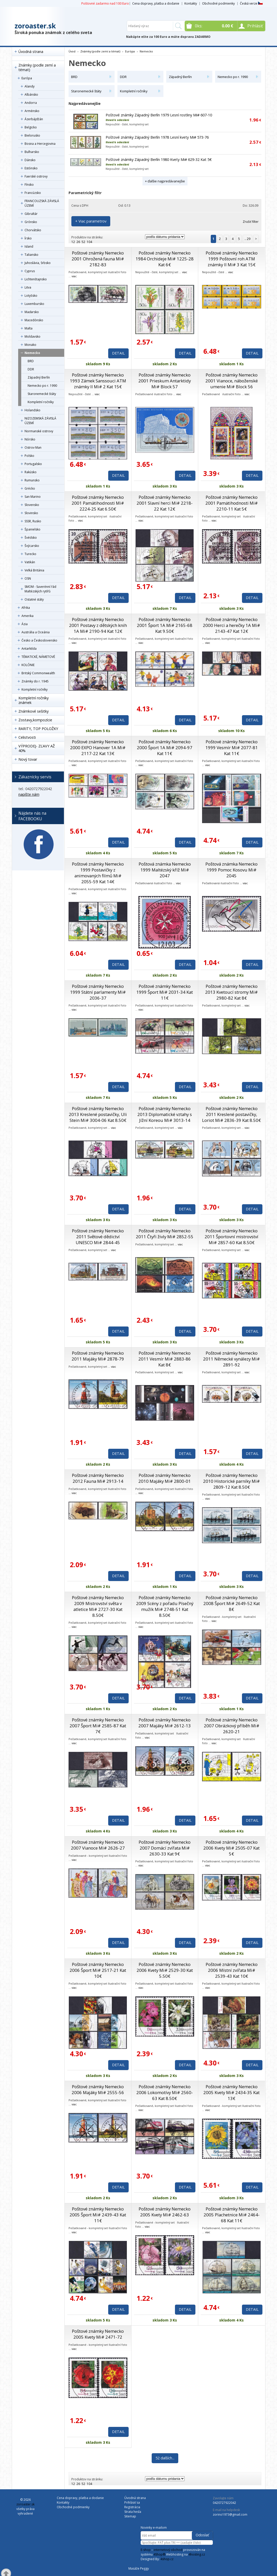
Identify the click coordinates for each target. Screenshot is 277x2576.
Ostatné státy (34, 599)
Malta (28, 328)
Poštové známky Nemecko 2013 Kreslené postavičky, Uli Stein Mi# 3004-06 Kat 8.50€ (98, 1114)
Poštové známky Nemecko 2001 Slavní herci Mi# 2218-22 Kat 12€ (165, 503)
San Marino (33, 496)
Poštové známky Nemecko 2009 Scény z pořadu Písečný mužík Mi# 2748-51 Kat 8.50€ (164, 1606)
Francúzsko (33, 193)
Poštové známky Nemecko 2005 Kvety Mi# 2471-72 (98, 2334)
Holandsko (32, 410)
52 (83, 242)
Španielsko (32, 529)
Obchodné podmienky (218, 3)
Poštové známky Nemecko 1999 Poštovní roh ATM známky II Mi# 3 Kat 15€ (232, 259)
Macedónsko (34, 320)
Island (29, 246)
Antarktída (29, 648)
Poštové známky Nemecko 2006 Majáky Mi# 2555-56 (98, 2089)
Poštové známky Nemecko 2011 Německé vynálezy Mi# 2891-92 (231, 1359)
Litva (28, 287)
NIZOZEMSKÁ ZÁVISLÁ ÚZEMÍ (40, 420)
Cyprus (30, 271)
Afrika (25, 607)
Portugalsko (33, 464)
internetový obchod (168, 2550)
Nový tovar (27, 759)
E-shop (146, 2550)
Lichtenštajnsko (36, 279)
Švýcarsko (32, 546)
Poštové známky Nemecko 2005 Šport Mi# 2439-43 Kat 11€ (98, 2215)
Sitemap (130, 2516)
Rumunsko (32, 480)
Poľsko (29, 456)
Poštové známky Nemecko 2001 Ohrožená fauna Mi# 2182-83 (98, 259)
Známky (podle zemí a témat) (37, 67)
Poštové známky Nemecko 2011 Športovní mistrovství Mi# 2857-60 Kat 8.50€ (231, 1236)
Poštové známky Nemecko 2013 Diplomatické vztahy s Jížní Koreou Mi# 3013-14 (164, 1114)
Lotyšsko (31, 295)
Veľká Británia (34, 570)
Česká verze (251, 3)
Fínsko (29, 184)
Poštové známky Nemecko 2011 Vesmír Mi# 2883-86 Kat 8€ (164, 1359)
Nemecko (32, 353)
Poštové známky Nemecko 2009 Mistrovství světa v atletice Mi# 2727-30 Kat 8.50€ (98, 1606)
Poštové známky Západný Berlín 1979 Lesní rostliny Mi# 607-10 (159, 115)
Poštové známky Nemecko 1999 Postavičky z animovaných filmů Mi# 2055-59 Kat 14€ (98, 873)
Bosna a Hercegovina (40, 143)
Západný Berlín (39, 377)
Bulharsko (32, 152)
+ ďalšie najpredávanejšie (165, 181)
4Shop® (159, 2554)
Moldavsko (32, 336)
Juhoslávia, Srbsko (38, 263)
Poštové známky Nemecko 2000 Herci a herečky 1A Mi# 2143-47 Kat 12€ (231, 625)
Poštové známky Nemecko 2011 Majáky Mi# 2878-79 (98, 1356)
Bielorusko (32, 135)
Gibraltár (31, 214)
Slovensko (32, 505)
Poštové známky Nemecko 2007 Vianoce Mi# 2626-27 (98, 1845)
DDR (31, 369)
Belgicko (31, 127)
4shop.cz (166, 2559)
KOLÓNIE (28, 665)
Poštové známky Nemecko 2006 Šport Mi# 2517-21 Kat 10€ (98, 1970)
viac (74, 276)
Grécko (30, 488)
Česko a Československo (39, 640)
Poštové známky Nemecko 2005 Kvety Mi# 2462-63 (165, 2212)
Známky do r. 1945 (35, 681)
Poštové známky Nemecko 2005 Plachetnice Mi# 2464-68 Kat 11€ (232, 2215)
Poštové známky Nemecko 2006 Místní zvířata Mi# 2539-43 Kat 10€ (232, 1970)
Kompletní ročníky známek (33, 700)
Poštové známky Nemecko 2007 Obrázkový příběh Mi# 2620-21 (231, 1725)
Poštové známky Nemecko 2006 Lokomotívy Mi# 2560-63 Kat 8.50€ (164, 2092)
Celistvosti (27, 737)
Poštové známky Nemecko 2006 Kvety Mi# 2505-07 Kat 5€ (231, 1848)
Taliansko (31, 254)
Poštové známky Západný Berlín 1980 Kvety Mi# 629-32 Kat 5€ (159, 159)
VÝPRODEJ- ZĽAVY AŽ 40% (36, 748)
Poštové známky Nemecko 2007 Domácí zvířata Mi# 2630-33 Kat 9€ (165, 1848)
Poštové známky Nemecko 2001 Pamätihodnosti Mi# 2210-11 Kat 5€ (231, 503)
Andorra (31, 103)
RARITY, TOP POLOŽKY (38, 728)
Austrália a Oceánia (35, 632)
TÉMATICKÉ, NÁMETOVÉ (38, 657)
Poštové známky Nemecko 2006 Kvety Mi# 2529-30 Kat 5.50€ (165, 1970)
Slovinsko (31, 513)
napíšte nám (28, 794)
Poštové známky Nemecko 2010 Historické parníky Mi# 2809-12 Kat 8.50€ (231, 1481)
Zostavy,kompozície (35, 719)
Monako (30, 344)
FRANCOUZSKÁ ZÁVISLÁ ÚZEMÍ (42, 203)
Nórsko (30, 439)
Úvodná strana (30, 51)
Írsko (28, 238)
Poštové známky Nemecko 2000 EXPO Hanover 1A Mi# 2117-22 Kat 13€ (98, 747)
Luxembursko (34, 304)
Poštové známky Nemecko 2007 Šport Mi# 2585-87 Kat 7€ (98, 1725)
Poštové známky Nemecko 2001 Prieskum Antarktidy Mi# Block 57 (164, 381)
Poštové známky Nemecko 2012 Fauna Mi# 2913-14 (98, 1478)
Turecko (30, 554)
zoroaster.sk (35, 25)
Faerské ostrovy (36, 176)
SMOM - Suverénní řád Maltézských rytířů (40, 588)
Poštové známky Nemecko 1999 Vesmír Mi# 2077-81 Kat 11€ (231, 747)
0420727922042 (224, 2503)
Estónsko (31, 168)
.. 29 (247, 239)
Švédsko (31, 537)
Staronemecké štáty (42, 394)
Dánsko (30, 160)
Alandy (30, 86)
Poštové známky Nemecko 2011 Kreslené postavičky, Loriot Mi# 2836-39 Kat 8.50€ (231, 1114)
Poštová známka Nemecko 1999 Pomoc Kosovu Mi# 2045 (231, 870)
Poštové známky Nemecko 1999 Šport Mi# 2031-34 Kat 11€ (164, 992)
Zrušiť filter (251, 221)
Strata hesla (132, 2511)
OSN (28, 578)
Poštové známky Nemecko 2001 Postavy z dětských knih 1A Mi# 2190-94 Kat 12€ (98, 625)
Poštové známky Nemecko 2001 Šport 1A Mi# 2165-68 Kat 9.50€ (164, 625)
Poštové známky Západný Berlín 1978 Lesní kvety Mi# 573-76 (157, 137)
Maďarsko (32, 312)
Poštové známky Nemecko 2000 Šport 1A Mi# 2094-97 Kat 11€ (164, 747)
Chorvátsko (33, 230)
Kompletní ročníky (41, 402)
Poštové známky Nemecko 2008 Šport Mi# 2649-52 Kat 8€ (231, 1603)
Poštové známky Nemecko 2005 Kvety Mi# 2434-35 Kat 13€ (231, 2092)
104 (89, 242)
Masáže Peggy (138, 2568)
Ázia (24, 624)
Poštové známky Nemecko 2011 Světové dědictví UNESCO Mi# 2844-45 (98, 1236)
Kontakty (190, 3)
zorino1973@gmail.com (230, 2514)
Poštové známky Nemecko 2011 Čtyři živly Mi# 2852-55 (164, 1234)
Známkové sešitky (33, 711)
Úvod (72, 51)
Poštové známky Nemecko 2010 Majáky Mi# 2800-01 (164, 1478)
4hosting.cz (197, 2554)
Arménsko (32, 111)
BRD (31, 361)
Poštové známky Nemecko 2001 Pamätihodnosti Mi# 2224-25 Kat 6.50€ (98, 503)
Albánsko (31, 94)
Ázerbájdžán (34, 119)
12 (73, 242)
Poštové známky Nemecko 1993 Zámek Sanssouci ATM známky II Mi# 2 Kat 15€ (98, 381)
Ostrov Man (33, 447)
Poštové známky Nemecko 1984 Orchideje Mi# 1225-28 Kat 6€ (165, 259)
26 (78, 242)
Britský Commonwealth (38, 673)
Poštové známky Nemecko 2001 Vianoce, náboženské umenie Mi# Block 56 (231, 381)
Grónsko (31, 222)
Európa (26, 78)
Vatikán (30, 562)
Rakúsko (31, 472)
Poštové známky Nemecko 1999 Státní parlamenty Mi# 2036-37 (98, 992)
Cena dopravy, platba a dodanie (155, 3)
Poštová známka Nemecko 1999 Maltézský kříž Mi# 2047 (165, 870)
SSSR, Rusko (33, 521)
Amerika (27, 616)
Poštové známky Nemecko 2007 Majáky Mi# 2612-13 (164, 1723)
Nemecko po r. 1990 (42, 385)
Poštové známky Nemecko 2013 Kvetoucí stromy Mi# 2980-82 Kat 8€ (231, 992)
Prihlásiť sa (132, 2502)
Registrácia (132, 2507)
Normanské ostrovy (39, 431)
